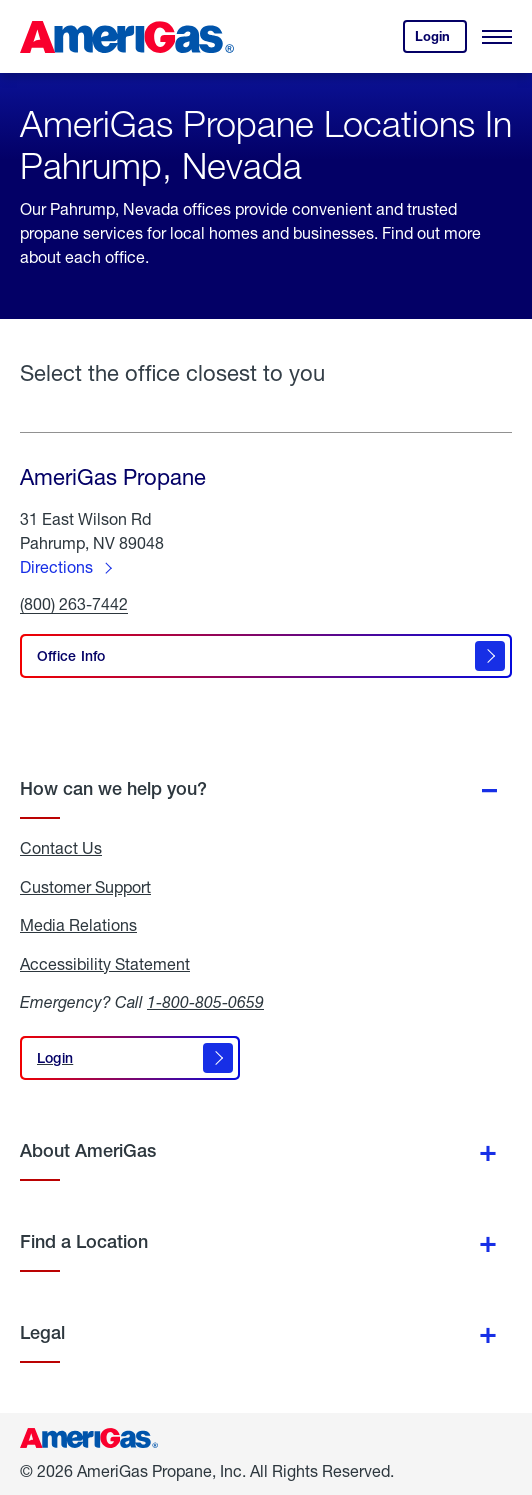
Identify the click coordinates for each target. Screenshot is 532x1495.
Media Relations (78, 925)
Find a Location (84, 1241)
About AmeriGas (88, 1150)
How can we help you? (113, 788)
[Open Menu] (497, 37)
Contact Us (61, 848)
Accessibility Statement (105, 964)
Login (441, 40)
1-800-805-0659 (205, 1001)
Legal (42, 1332)
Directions (56, 566)
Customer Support (85, 887)
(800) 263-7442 (74, 604)
